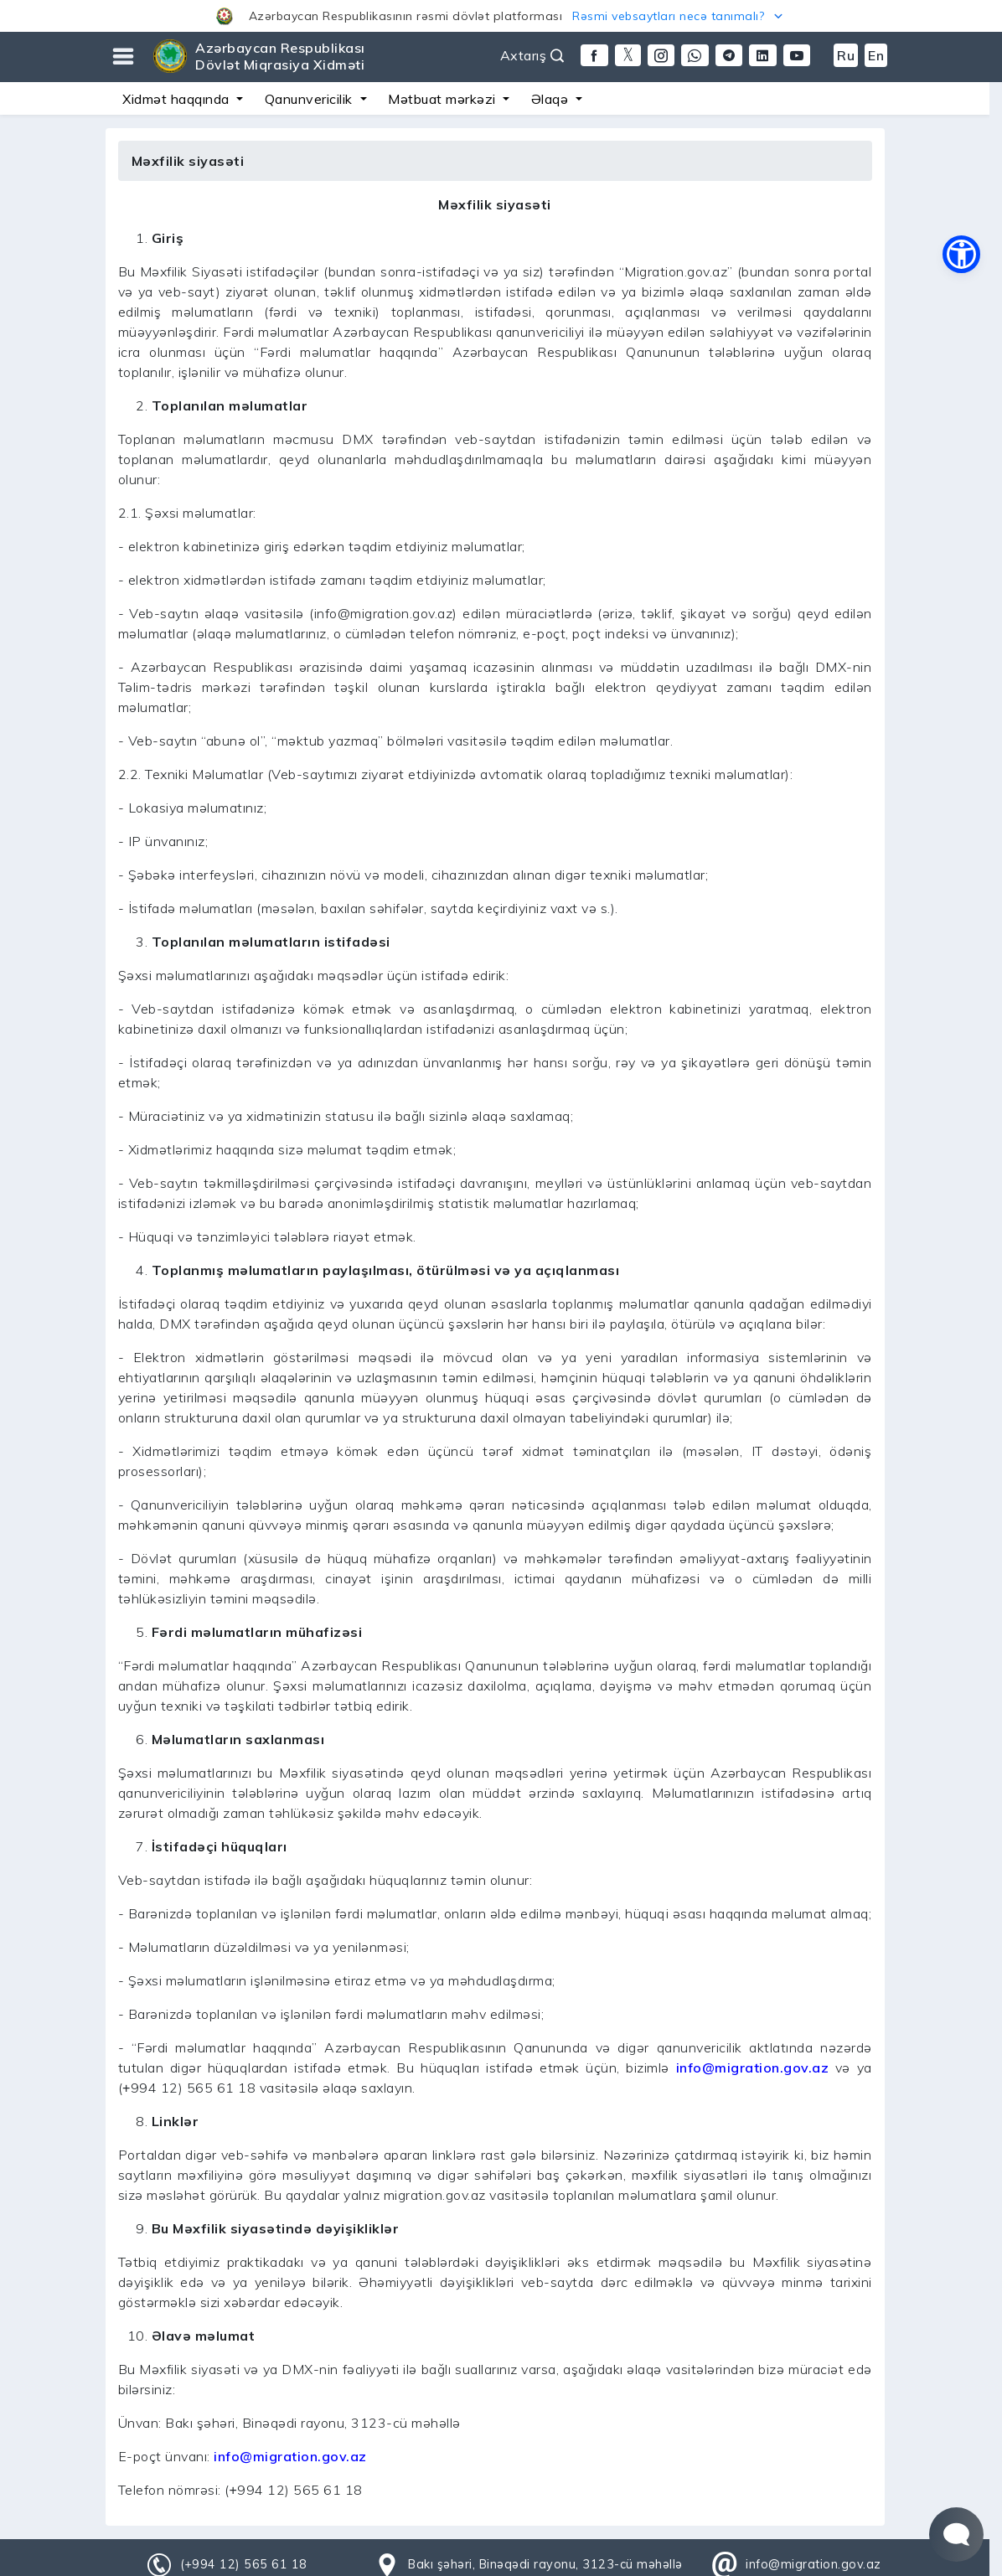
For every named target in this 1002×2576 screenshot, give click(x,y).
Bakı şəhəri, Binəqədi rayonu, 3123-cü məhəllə (545, 2564)
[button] (501, 16)
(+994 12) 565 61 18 (243, 2564)
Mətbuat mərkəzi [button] (443, 98)
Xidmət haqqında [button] (177, 98)
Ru (846, 55)
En (876, 55)
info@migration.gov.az (752, 2067)
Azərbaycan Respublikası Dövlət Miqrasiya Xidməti (280, 56)
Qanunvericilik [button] (311, 98)
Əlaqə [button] (551, 98)
